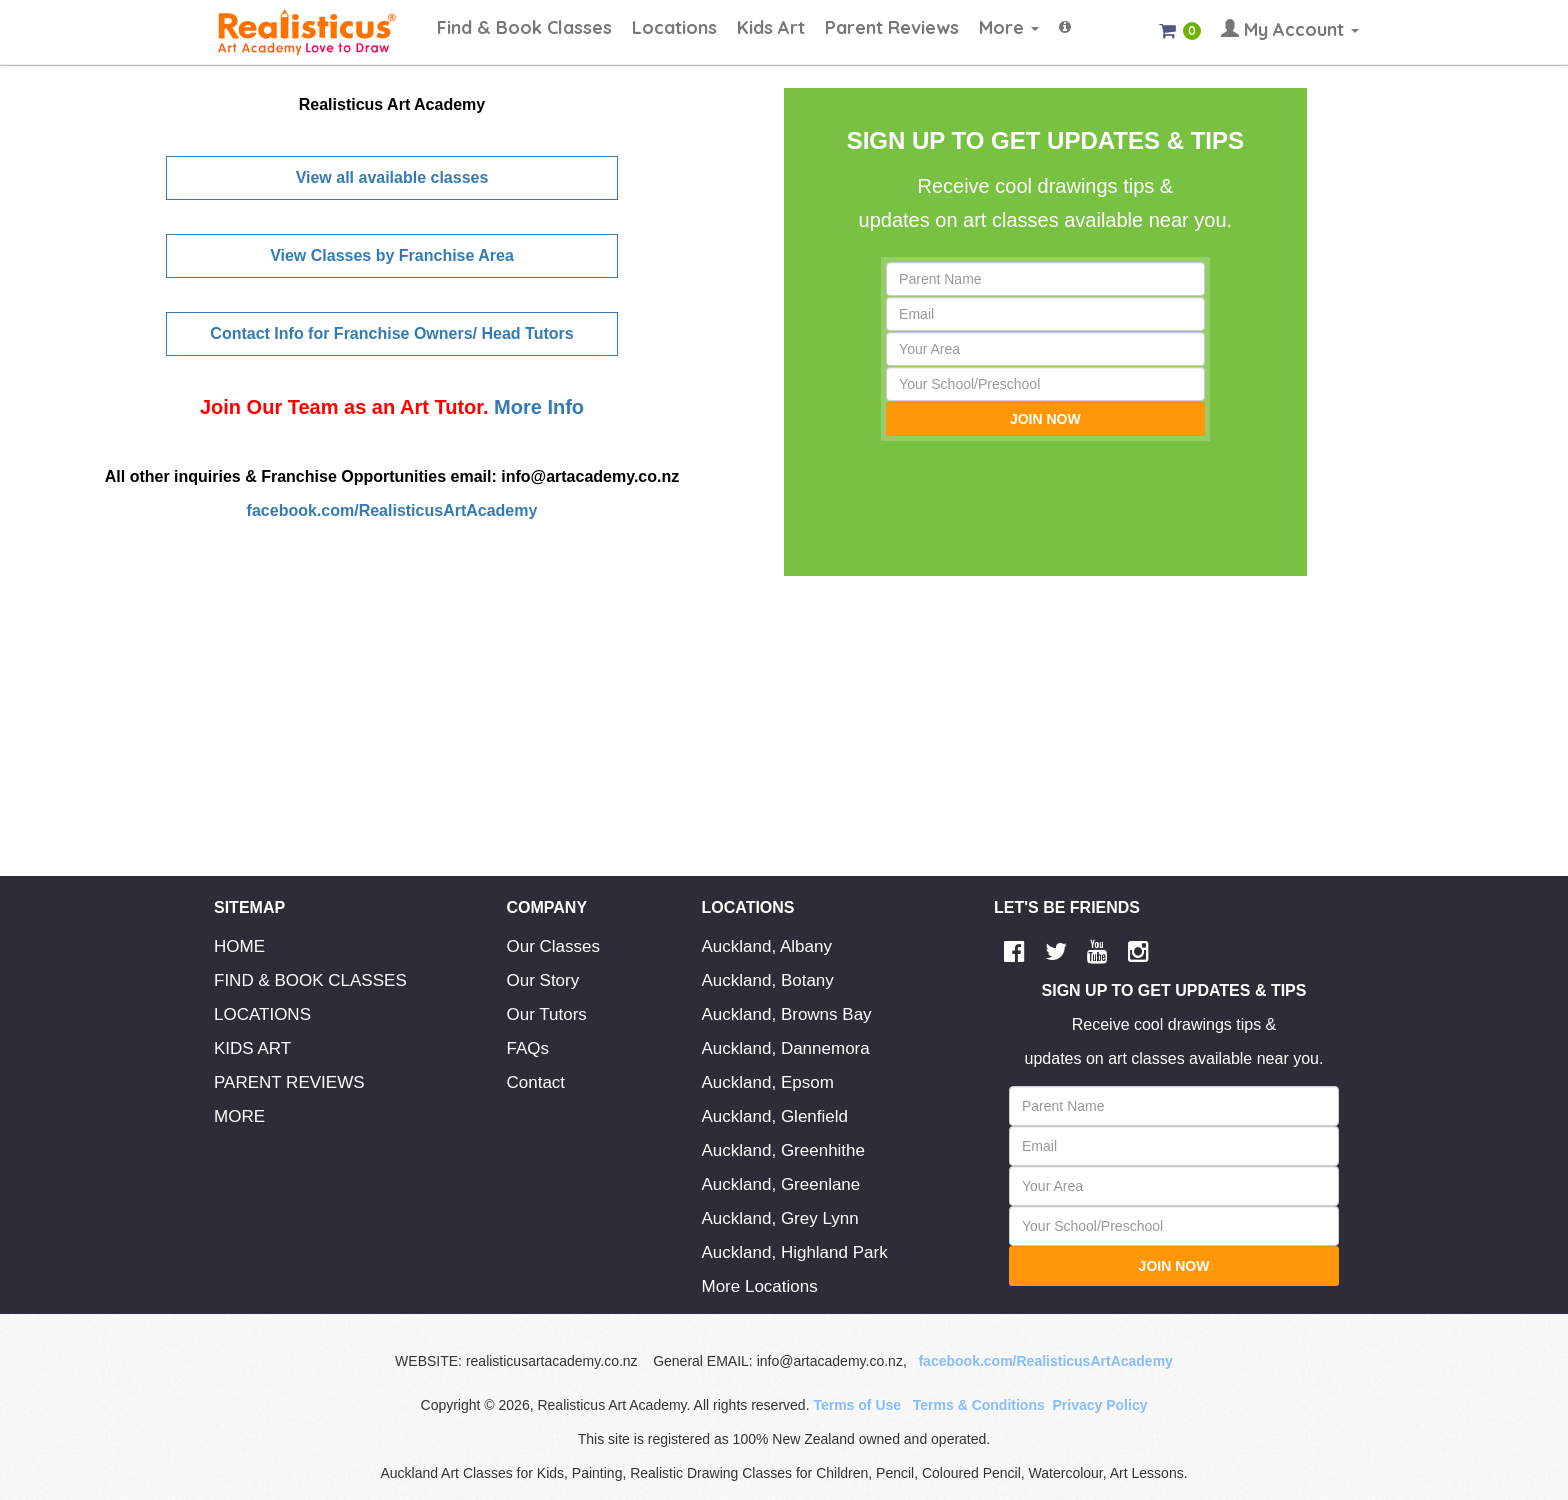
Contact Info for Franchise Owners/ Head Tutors (391, 333)
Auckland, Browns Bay (787, 1014)
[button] (1065, 18)
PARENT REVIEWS (289, 1082)
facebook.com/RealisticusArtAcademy (392, 510)
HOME (239, 946)
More (1009, 27)
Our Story (543, 980)
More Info (537, 407)
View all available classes (392, 177)
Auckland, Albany (767, 946)
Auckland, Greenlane (781, 1184)
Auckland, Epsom (768, 1082)
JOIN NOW (1045, 419)
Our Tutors (547, 1014)
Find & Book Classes (524, 27)
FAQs (528, 1048)
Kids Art (771, 27)
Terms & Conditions (979, 1405)
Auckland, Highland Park (795, 1252)
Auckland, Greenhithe (784, 1150)
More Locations (760, 1286)
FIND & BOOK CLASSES (310, 980)
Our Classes (554, 946)
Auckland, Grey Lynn (780, 1218)
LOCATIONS (262, 1014)
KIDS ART (252, 1048)
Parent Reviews (892, 27)
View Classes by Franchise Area (392, 255)
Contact (536, 1082)
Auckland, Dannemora (786, 1048)
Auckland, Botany (768, 980)
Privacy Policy (1100, 1405)
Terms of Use (857, 1405)
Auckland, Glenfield (775, 1116)
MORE (239, 1116)
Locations (674, 27)
